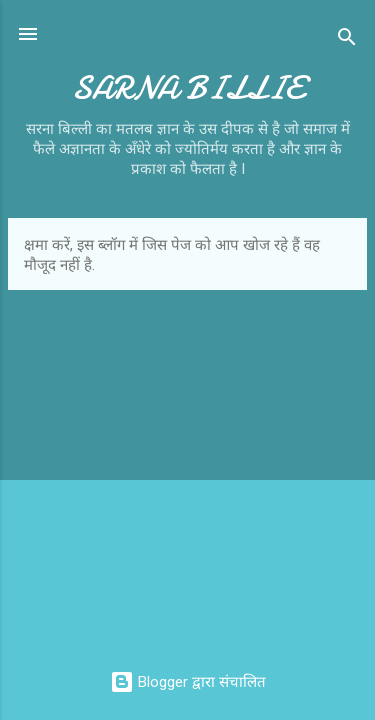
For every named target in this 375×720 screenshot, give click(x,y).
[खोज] (347, 40)
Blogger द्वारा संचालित (188, 682)
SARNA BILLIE (187, 88)
